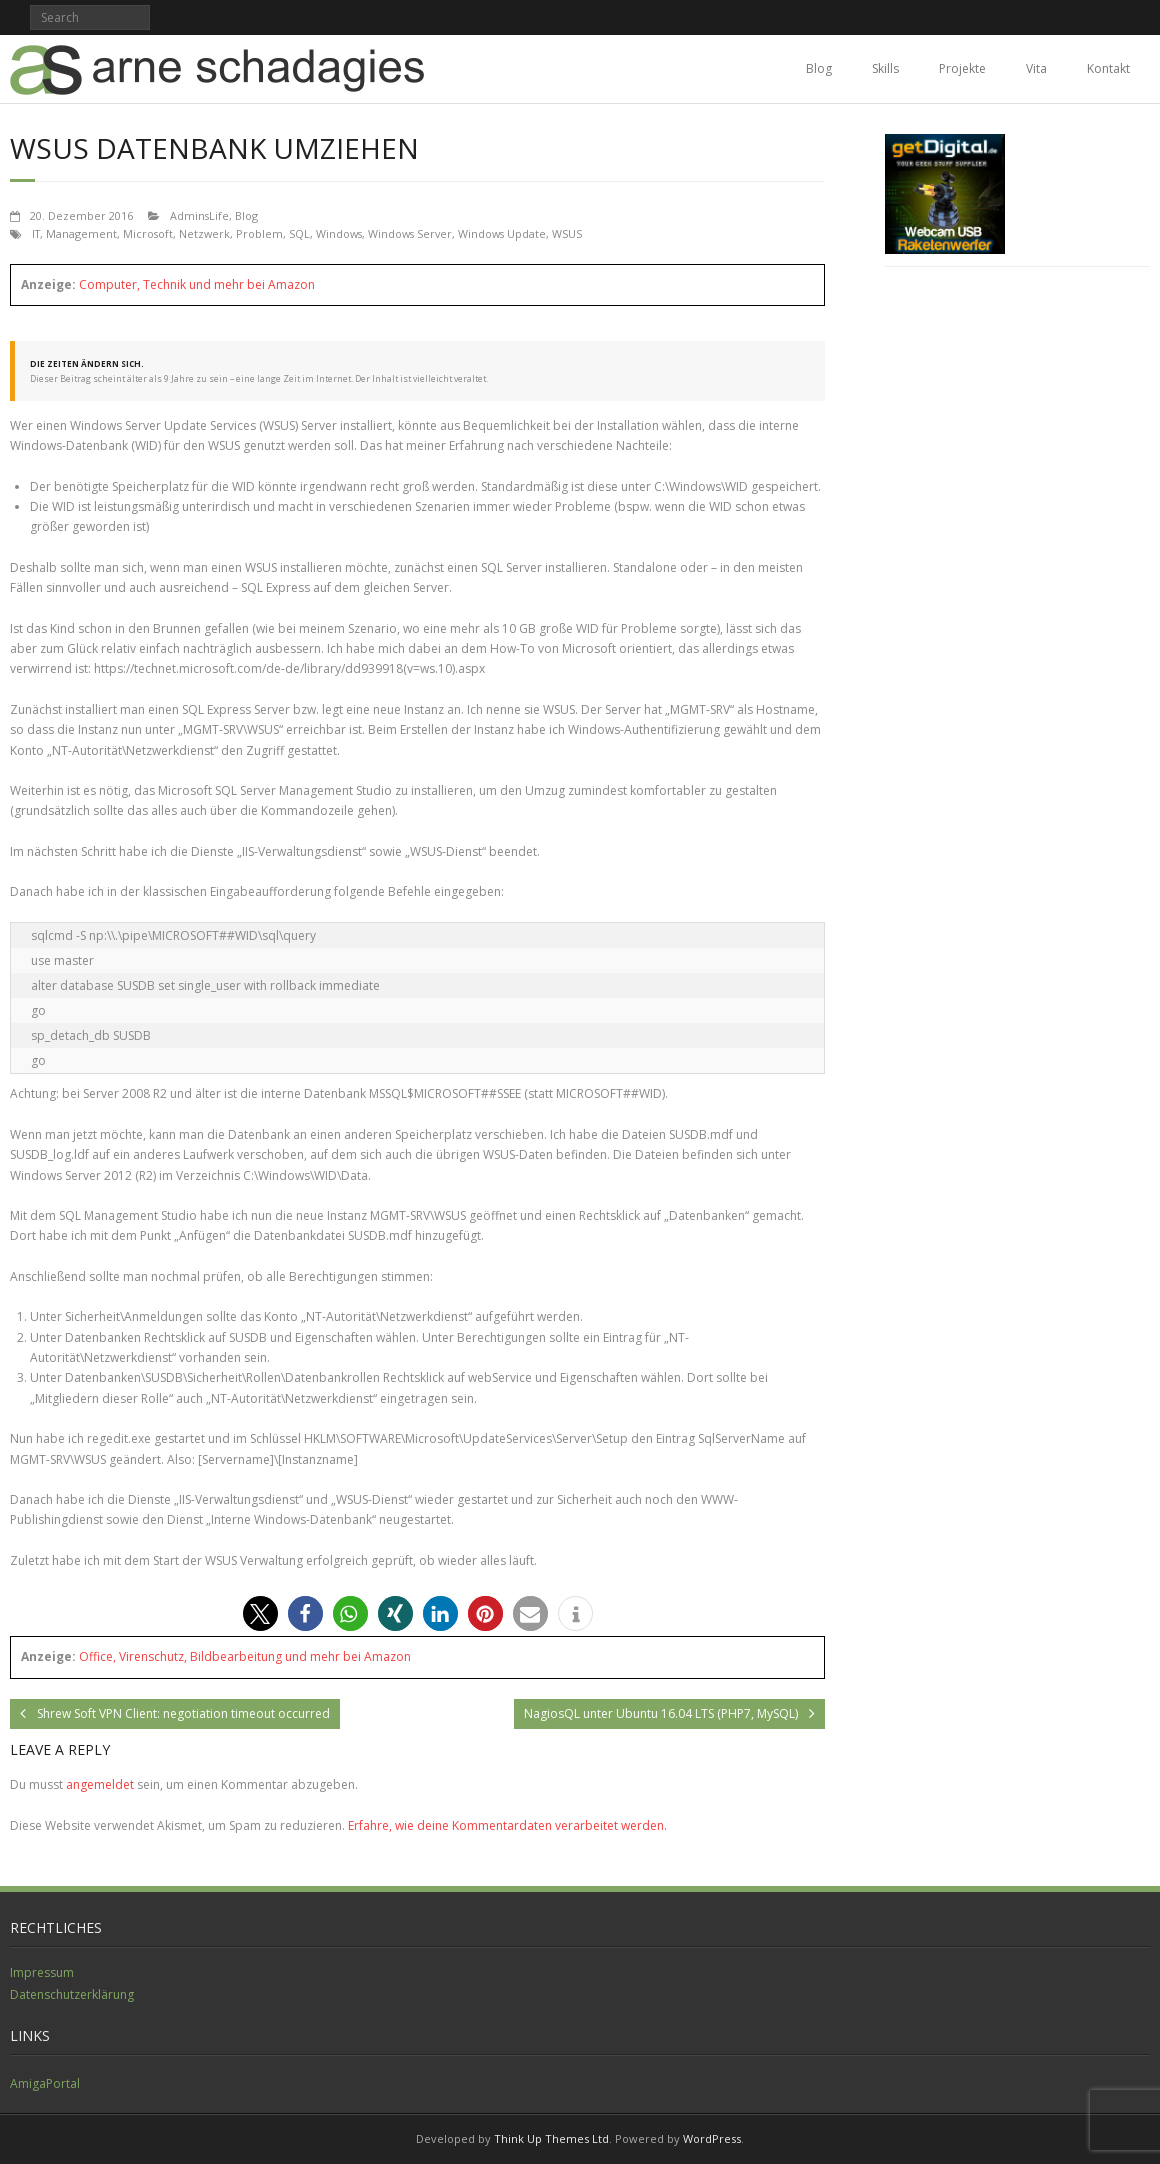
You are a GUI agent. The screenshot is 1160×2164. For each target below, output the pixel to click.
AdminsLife (199, 215)
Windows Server (410, 233)
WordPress (712, 2138)
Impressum (42, 1972)
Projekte (962, 68)
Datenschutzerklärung (72, 1994)
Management (81, 233)
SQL (299, 233)
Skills (885, 68)
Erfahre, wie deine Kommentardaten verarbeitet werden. (507, 1825)
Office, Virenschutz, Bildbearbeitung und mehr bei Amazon (245, 1656)
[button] (260, 1613)
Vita (1036, 68)
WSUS (567, 233)
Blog (819, 68)
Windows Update (502, 233)
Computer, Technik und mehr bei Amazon (197, 284)
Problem (259, 233)
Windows (339, 233)
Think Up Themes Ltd (551, 2138)
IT (36, 233)
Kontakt (1108, 68)
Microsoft (148, 233)
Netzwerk (204, 233)
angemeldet (100, 1784)
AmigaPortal (45, 2083)
